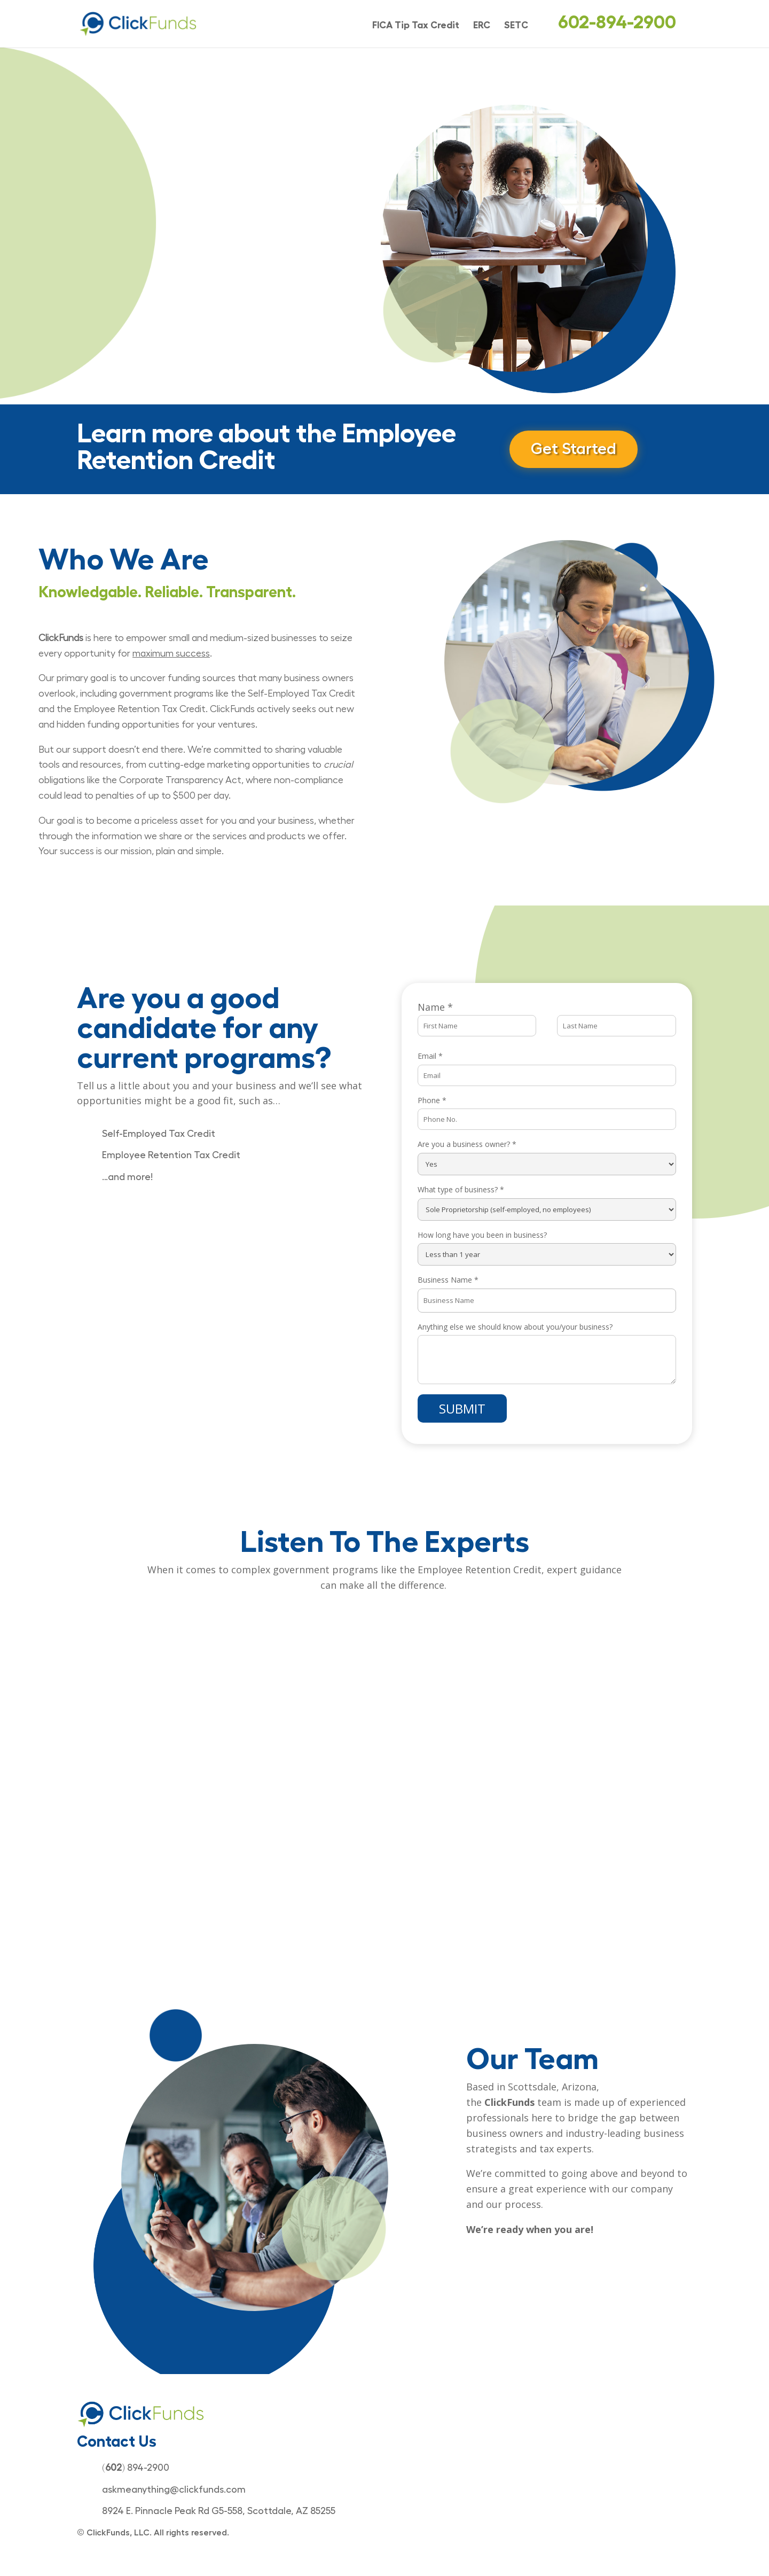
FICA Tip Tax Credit (415, 25)
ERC (481, 25)
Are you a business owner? (467, 1144)
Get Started (573, 449)
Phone (432, 1100)
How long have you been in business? (482, 1235)
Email (430, 1056)
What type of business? (461, 1189)
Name (435, 1007)
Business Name (448, 1280)
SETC (516, 25)
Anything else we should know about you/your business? (515, 1327)
